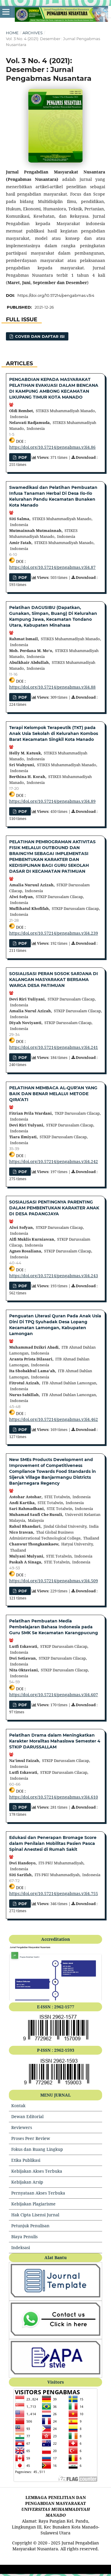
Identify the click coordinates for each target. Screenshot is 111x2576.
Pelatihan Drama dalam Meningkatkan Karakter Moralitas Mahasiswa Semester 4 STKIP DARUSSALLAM (54, 1741)
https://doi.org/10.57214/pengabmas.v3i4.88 (52, 687)
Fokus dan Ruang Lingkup (37, 2149)
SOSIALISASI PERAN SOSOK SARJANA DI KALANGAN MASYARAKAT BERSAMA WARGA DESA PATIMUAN (53, 979)
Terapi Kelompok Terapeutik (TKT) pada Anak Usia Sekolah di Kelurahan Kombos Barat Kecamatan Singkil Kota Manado (53, 733)
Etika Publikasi (25, 2160)
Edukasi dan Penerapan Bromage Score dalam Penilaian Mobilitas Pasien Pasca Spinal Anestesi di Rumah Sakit (52, 1843)
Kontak (18, 2105)
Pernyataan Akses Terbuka (38, 2193)
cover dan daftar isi (39, 336)
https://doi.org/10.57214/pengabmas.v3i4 (55, 295)
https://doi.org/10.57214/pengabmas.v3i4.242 (53, 1161)
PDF (22, 943)
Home (12, 32)
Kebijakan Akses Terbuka (36, 2171)
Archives (32, 32)
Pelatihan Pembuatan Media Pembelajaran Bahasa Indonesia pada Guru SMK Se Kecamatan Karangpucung (53, 1626)
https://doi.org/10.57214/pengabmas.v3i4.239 (53, 933)
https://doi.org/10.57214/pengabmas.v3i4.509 (53, 1580)
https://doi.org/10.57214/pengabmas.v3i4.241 (53, 1047)
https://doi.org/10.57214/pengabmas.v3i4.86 (52, 447)
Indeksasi (20, 2247)
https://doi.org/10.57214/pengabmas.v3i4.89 (52, 801)
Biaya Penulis (24, 2236)
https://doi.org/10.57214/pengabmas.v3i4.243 (53, 1275)
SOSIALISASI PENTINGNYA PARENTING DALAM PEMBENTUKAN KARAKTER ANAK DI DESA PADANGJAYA (54, 1207)
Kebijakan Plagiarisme (33, 2204)
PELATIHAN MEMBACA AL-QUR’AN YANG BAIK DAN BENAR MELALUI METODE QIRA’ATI (53, 1093)
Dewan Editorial (27, 2116)
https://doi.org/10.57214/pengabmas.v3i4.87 (52, 567)
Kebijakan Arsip (27, 2182)
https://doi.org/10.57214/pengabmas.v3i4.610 (53, 1797)
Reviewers (21, 2127)
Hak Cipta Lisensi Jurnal (35, 2215)
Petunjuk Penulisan (30, 2225)
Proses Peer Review (30, 2138)
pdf (22, 457)
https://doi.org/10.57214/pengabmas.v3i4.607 (53, 1694)
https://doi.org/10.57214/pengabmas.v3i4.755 (53, 1893)
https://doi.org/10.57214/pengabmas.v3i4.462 (53, 1419)
